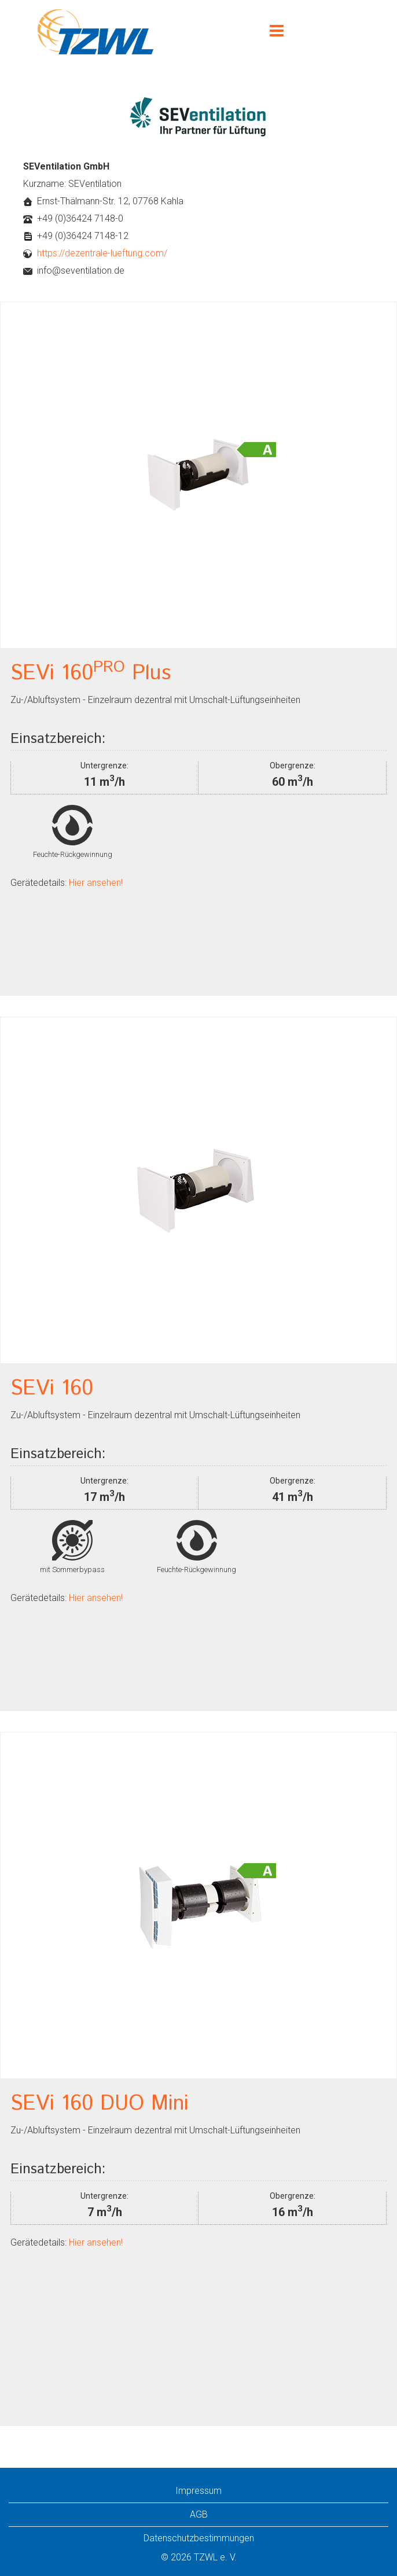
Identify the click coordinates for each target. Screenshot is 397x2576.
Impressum (198, 2490)
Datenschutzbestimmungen (199, 2538)
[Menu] (277, 32)
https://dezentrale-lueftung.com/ (102, 253)
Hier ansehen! (95, 882)
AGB (199, 2514)
